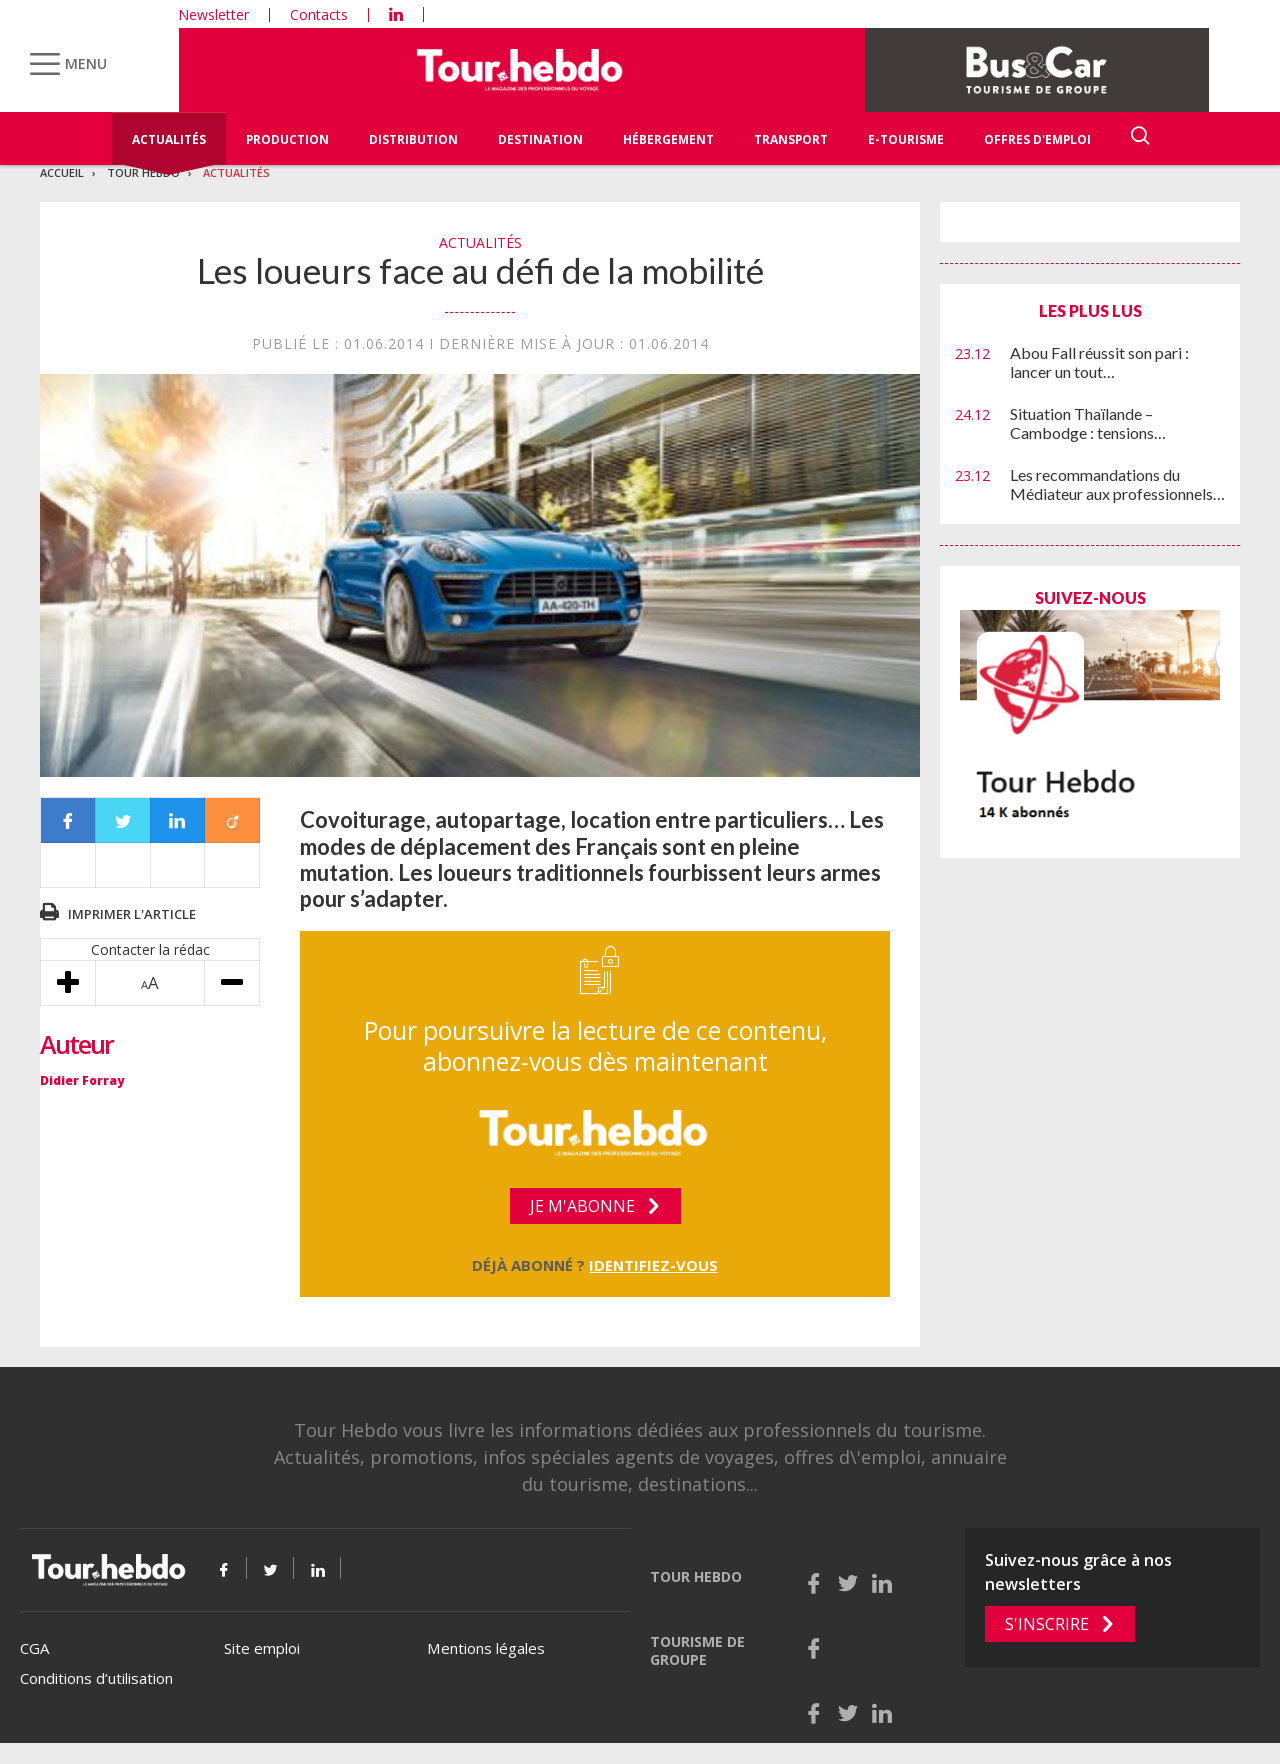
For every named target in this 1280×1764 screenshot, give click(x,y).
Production (287, 139)
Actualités (169, 139)
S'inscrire (1047, 1624)
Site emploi (262, 1648)
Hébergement (668, 139)
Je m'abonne (582, 1206)
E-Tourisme (906, 139)
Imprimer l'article (132, 914)
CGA (34, 1648)
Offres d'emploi (1037, 139)
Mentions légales (486, 1648)
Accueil (62, 172)
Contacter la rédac (150, 949)
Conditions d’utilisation (96, 1678)
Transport (791, 139)
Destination (540, 139)
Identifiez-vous (653, 1265)
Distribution (413, 139)
